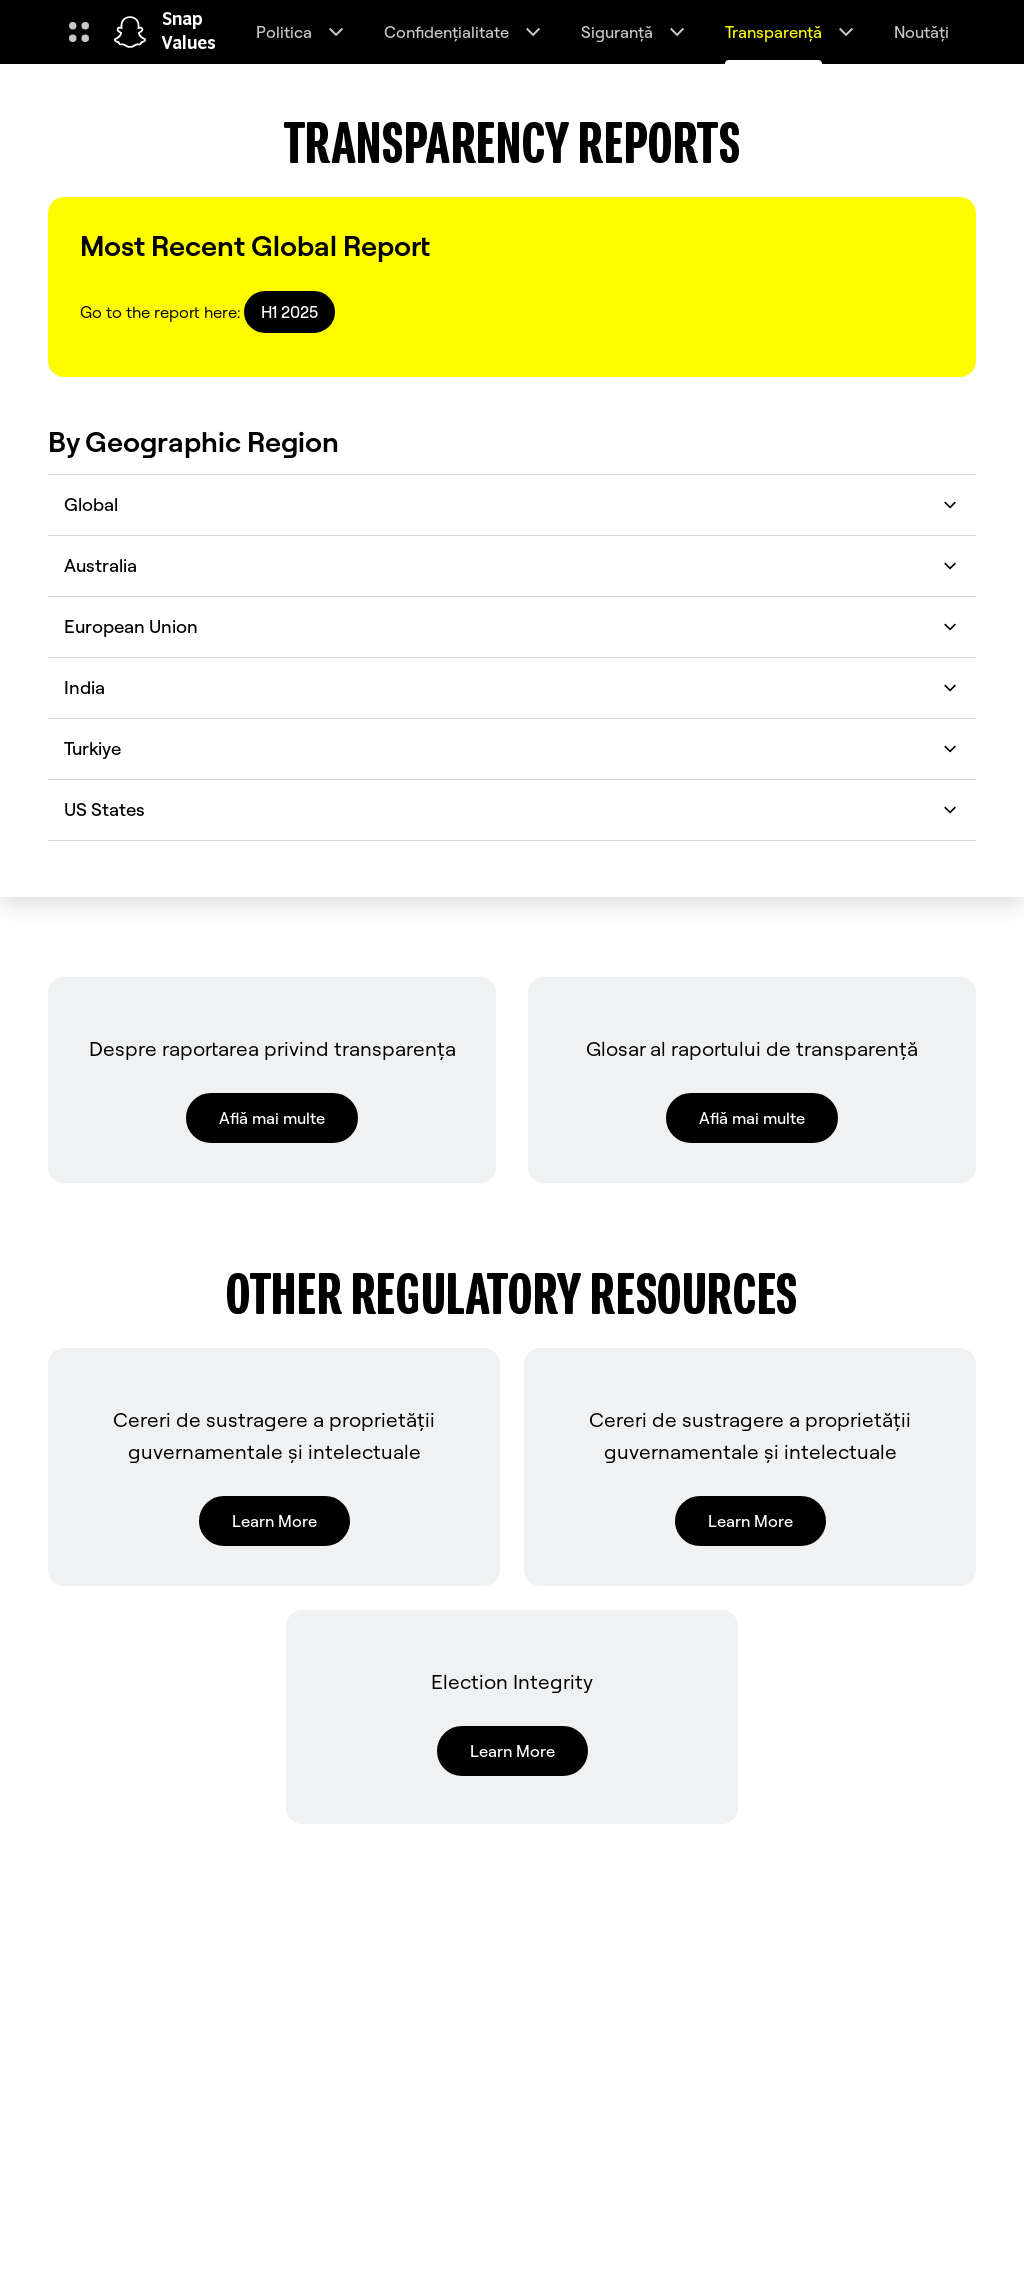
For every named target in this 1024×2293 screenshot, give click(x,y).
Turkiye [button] (512, 748)
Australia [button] (512, 565)
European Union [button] (512, 626)
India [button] (512, 687)
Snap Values (189, 32)
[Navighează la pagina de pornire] (130, 32)
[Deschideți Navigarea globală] (79, 32)
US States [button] (512, 809)
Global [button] (512, 504)
